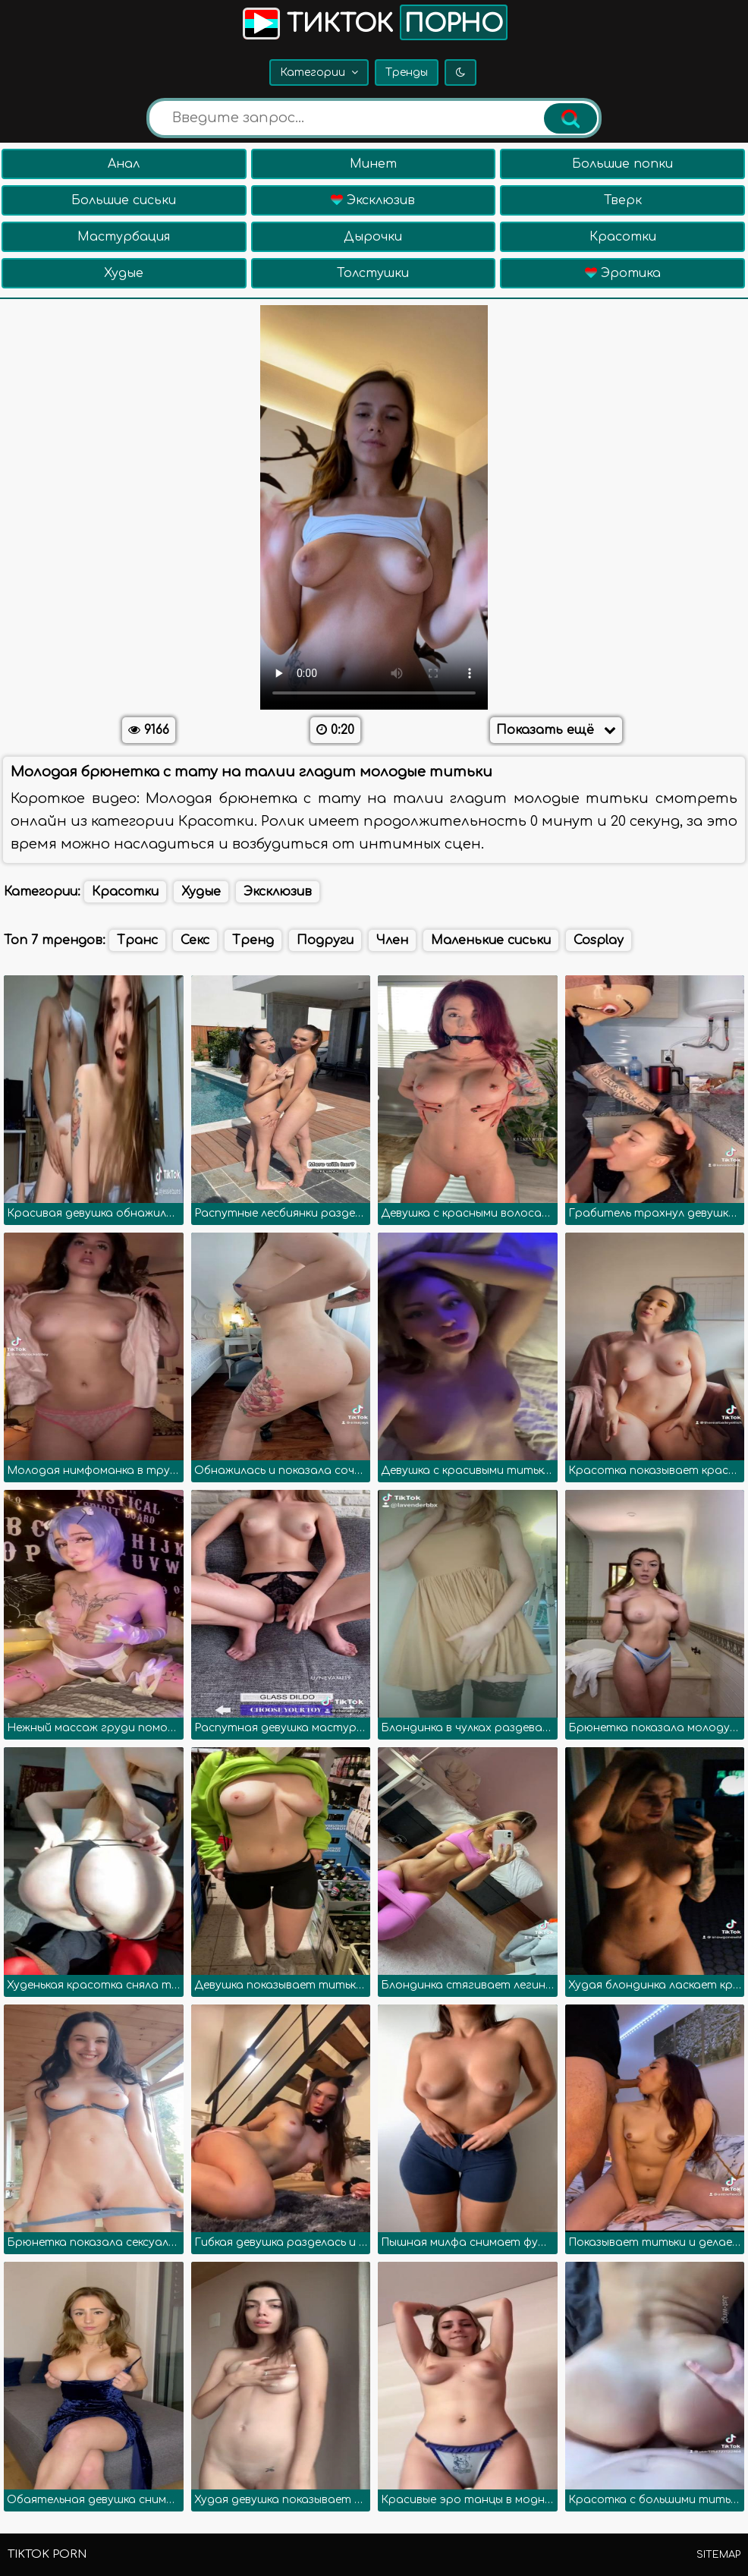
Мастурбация (123, 237)
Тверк (623, 200)
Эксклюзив (373, 200)
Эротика (623, 273)
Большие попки (622, 164)
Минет (373, 164)
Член (392, 940)
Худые (123, 273)
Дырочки (373, 237)
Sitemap (718, 2554)
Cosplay (599, 940)
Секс (195, 940)
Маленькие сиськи (491, 940)
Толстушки (373, 273)
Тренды (406, 72)
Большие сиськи (123, 200)
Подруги (325, 940)
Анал (124, 164)
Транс (137, 940)
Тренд (253, 940)
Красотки (622, 237)
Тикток (374, 22)
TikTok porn (47, 2554)
